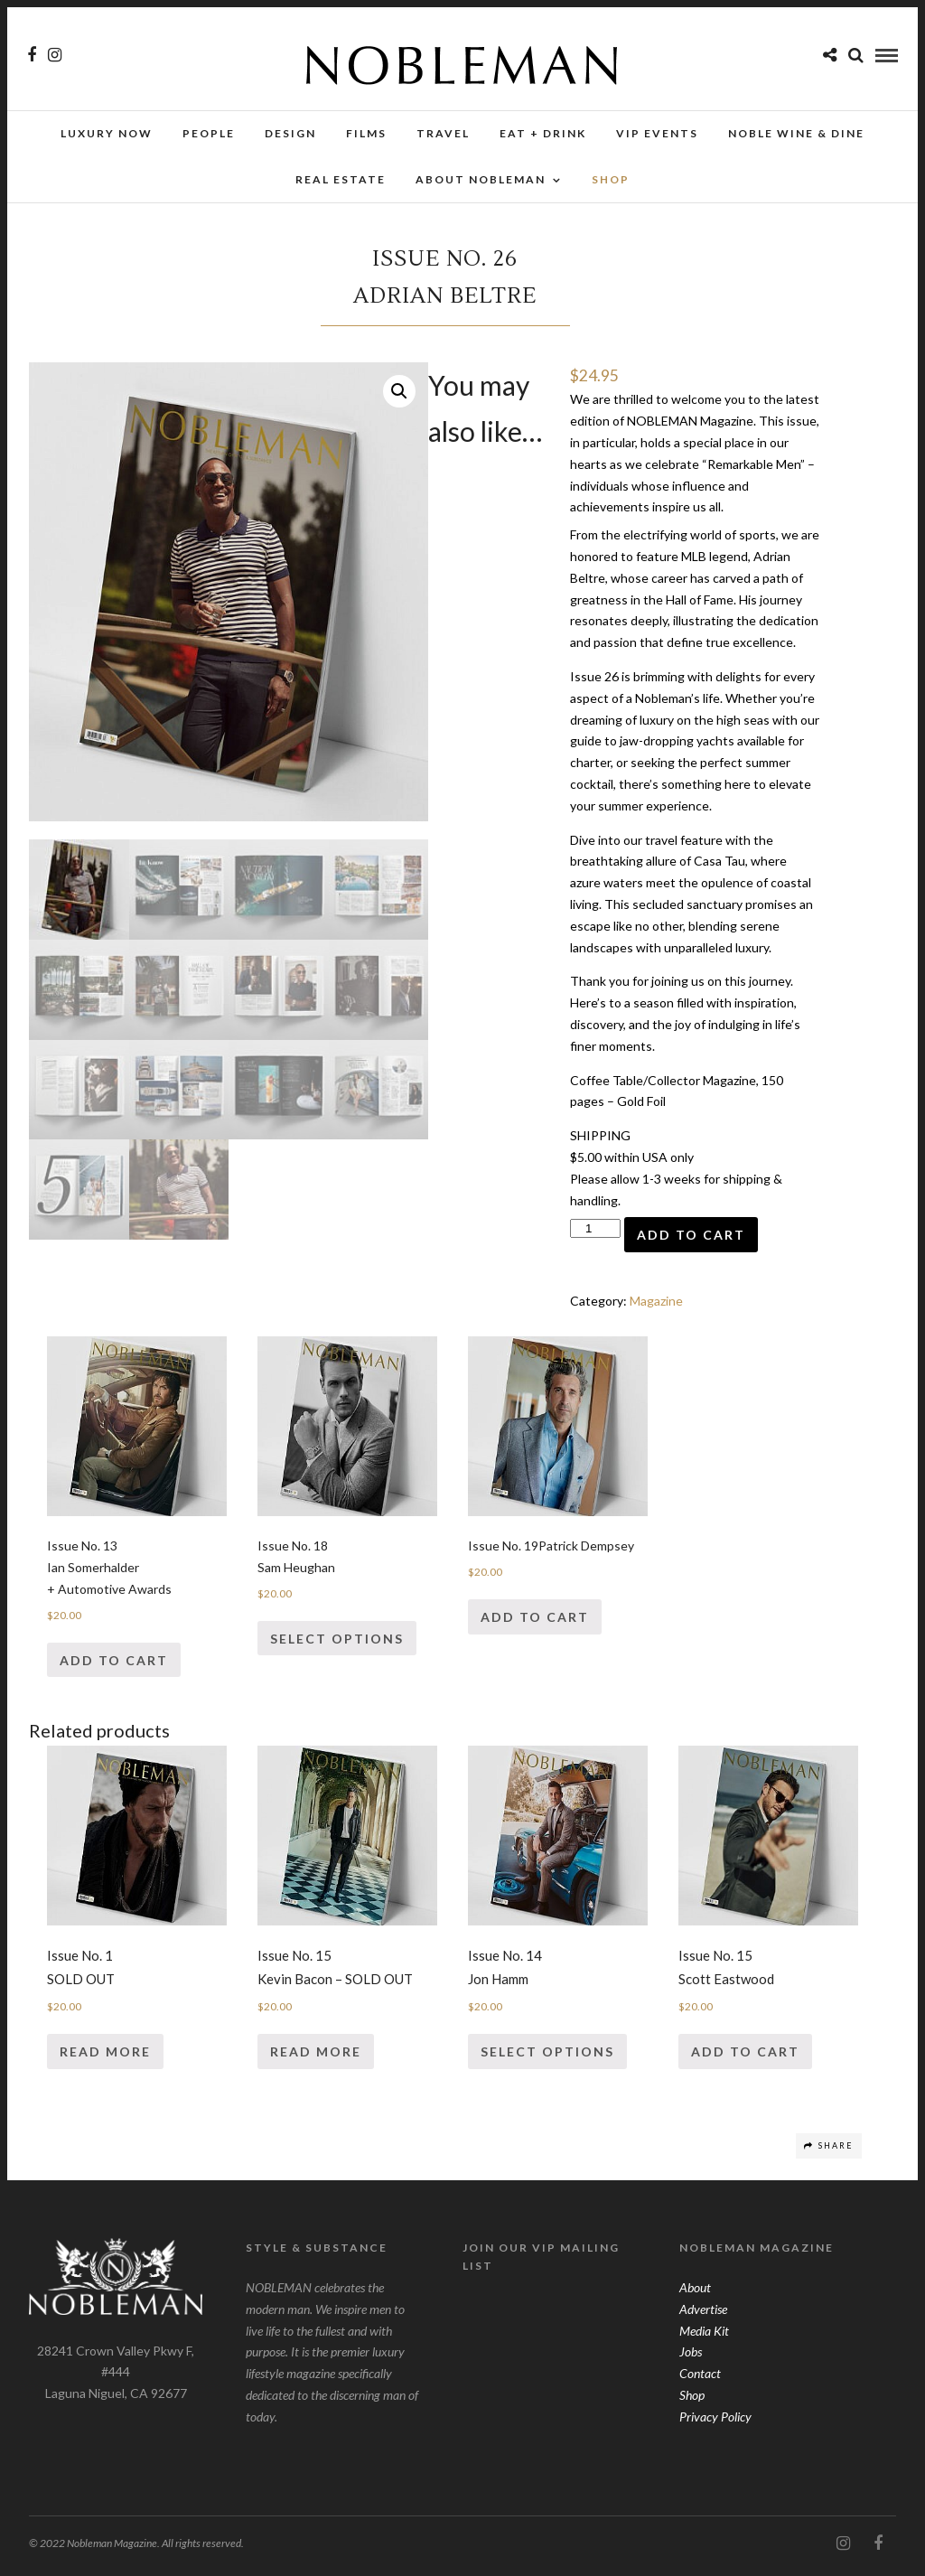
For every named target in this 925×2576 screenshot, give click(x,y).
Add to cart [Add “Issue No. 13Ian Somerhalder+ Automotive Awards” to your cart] (114, 1665)
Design (290, 133)
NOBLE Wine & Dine (796, 133)
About (695, 2292)
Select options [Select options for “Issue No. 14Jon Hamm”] (547, 2057)
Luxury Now (107, 133)
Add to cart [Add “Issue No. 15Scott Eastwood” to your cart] (745, 2057)
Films (366, 133)
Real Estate (340, 179)
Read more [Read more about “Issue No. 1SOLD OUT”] (105, 2057)
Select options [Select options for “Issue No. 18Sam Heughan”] (337, 1644)
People (208, 133)
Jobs (690, 2357)
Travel (443, 133)
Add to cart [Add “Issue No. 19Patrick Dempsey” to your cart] (535, 1622)
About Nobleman (481, 179)
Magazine (656, 1306)
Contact (700, 2378)
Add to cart (691, 1240)
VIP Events (657, 133)
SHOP (611, 179)
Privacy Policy (715, 2422)
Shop (692, 2400)
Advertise (703, 2314)
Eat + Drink (543, 133)
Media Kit (704, 2336)
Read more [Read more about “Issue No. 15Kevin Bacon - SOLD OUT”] (315, 2057)
